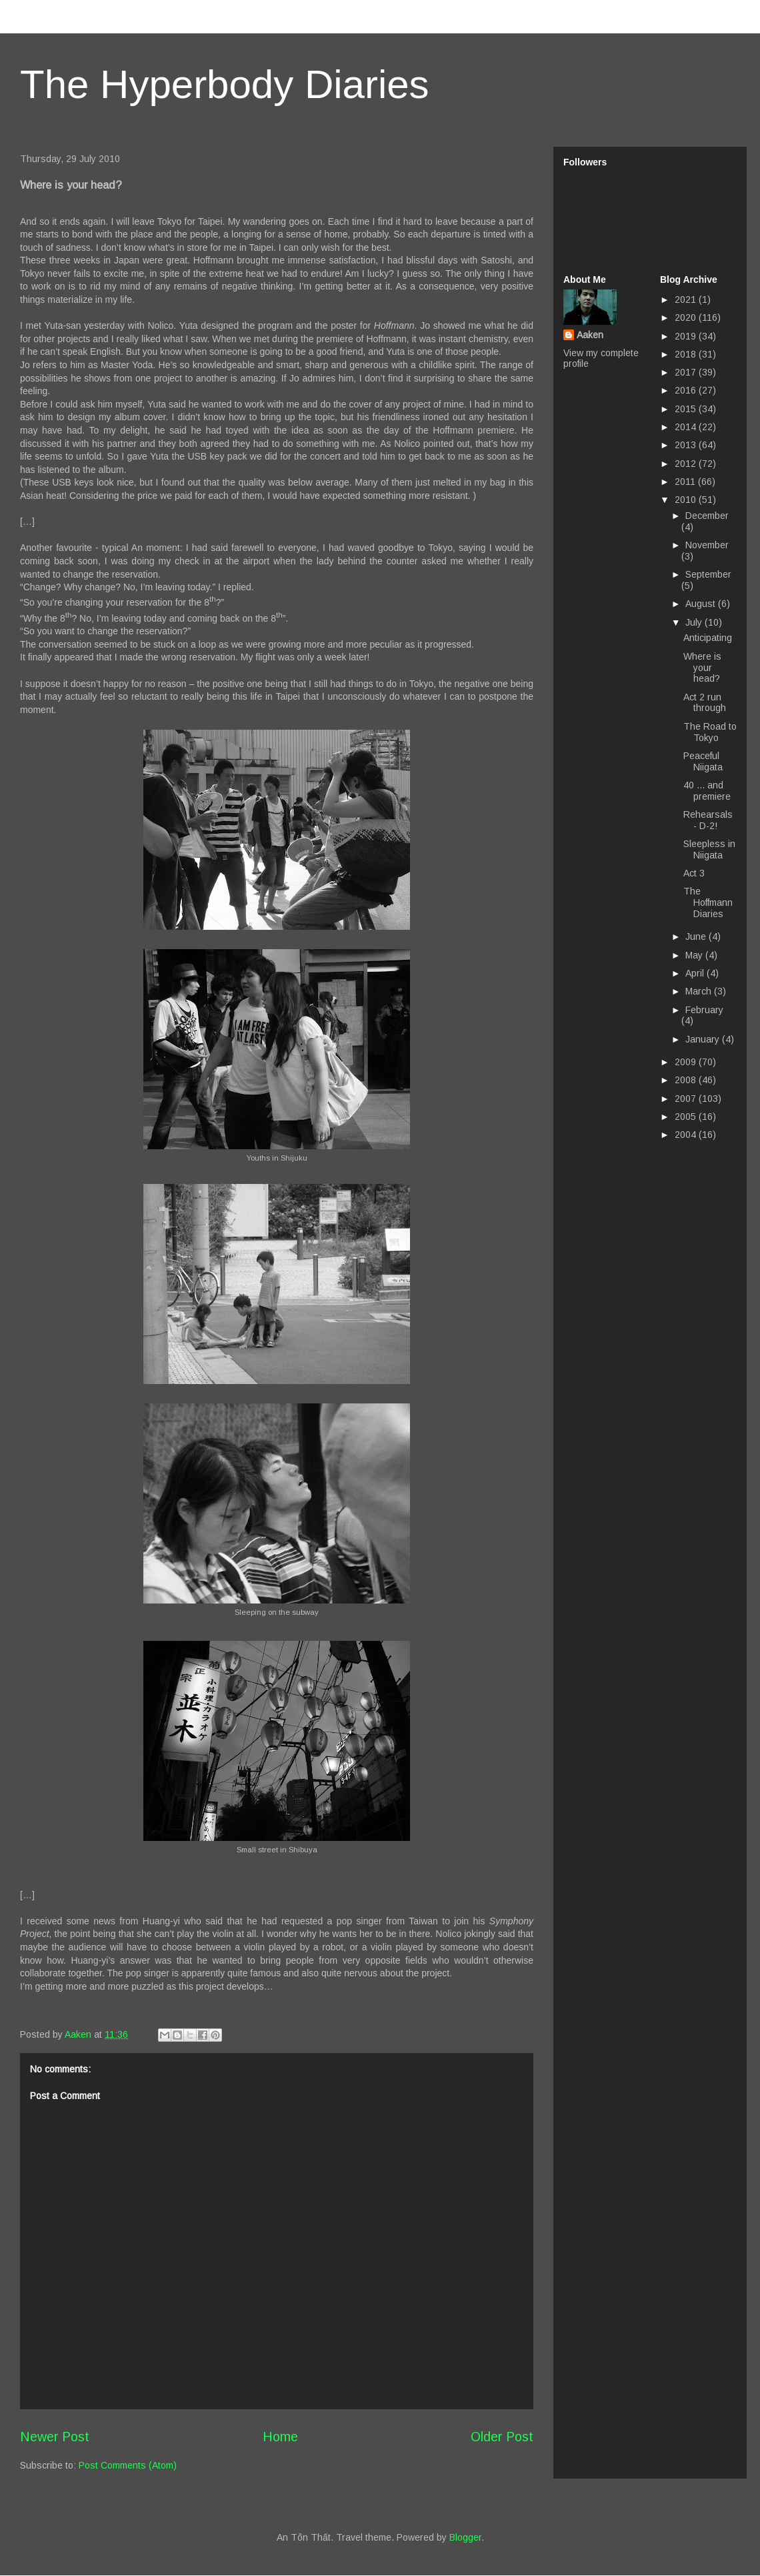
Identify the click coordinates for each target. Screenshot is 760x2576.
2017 (687, 372)
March (699, 991)
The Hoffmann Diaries (708, 902)
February (704, 1010)
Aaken (590, 335)
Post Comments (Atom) (128, 2465)
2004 (687, 1134)
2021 (687, 299)
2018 (687, 354)
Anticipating (707, 637)
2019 (687, 336)
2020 (687, 317)
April (696, 973)
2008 (687, 1080)
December (707, 515)
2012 (687, 463)
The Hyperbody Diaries (224, 84)
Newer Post (54, 2436)
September (708, 574)
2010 (687, 499)
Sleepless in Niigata (709, 849)
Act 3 (694, 873)
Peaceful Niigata (703, 761)
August (701, 603)
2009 (687, 1062)
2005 (687, 1116)
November (707, 545)
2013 (687, 445)
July (695, 622)
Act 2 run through (704, 703)
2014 (687, 427)
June (697, 936)
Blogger (465, 2537)
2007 (687, 1098)
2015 (687, 409)
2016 (687, 390)
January (703, 1039)
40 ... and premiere (707, 791)
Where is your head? (702, 667)
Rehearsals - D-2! (708, 820)
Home (280, 2436)
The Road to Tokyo (710, 732)
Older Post (502, 2436)
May (695, 955)
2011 (686, 481)
